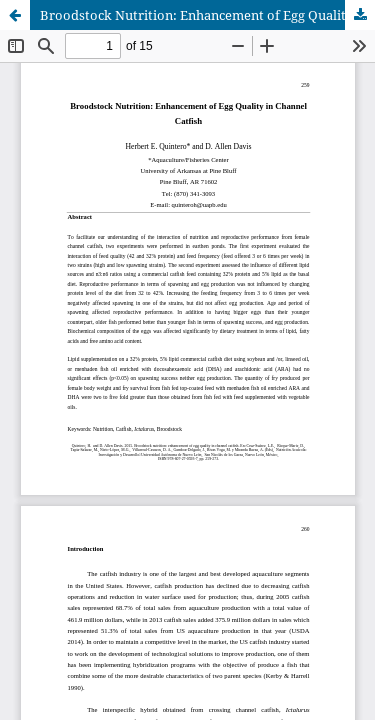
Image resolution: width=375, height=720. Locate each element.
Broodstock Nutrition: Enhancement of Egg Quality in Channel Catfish (207, 15)
